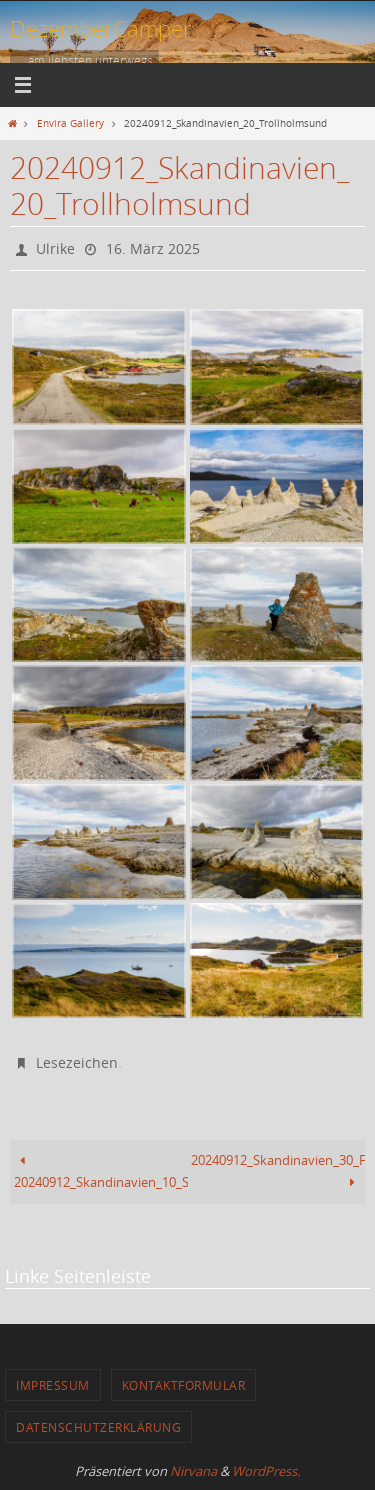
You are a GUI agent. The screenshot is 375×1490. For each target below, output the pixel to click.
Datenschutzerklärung (98, 1427)
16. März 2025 (153, 248)
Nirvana (193, 1471)
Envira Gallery (70, 123)
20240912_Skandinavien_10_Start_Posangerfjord (101, 1171)
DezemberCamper (101, 28)
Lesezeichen (77, 1062)
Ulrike (55, 248)
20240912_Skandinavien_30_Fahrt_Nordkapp (278, 1171)
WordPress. (266, 1471)
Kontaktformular (184, 1385)
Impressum (53, 1385)
